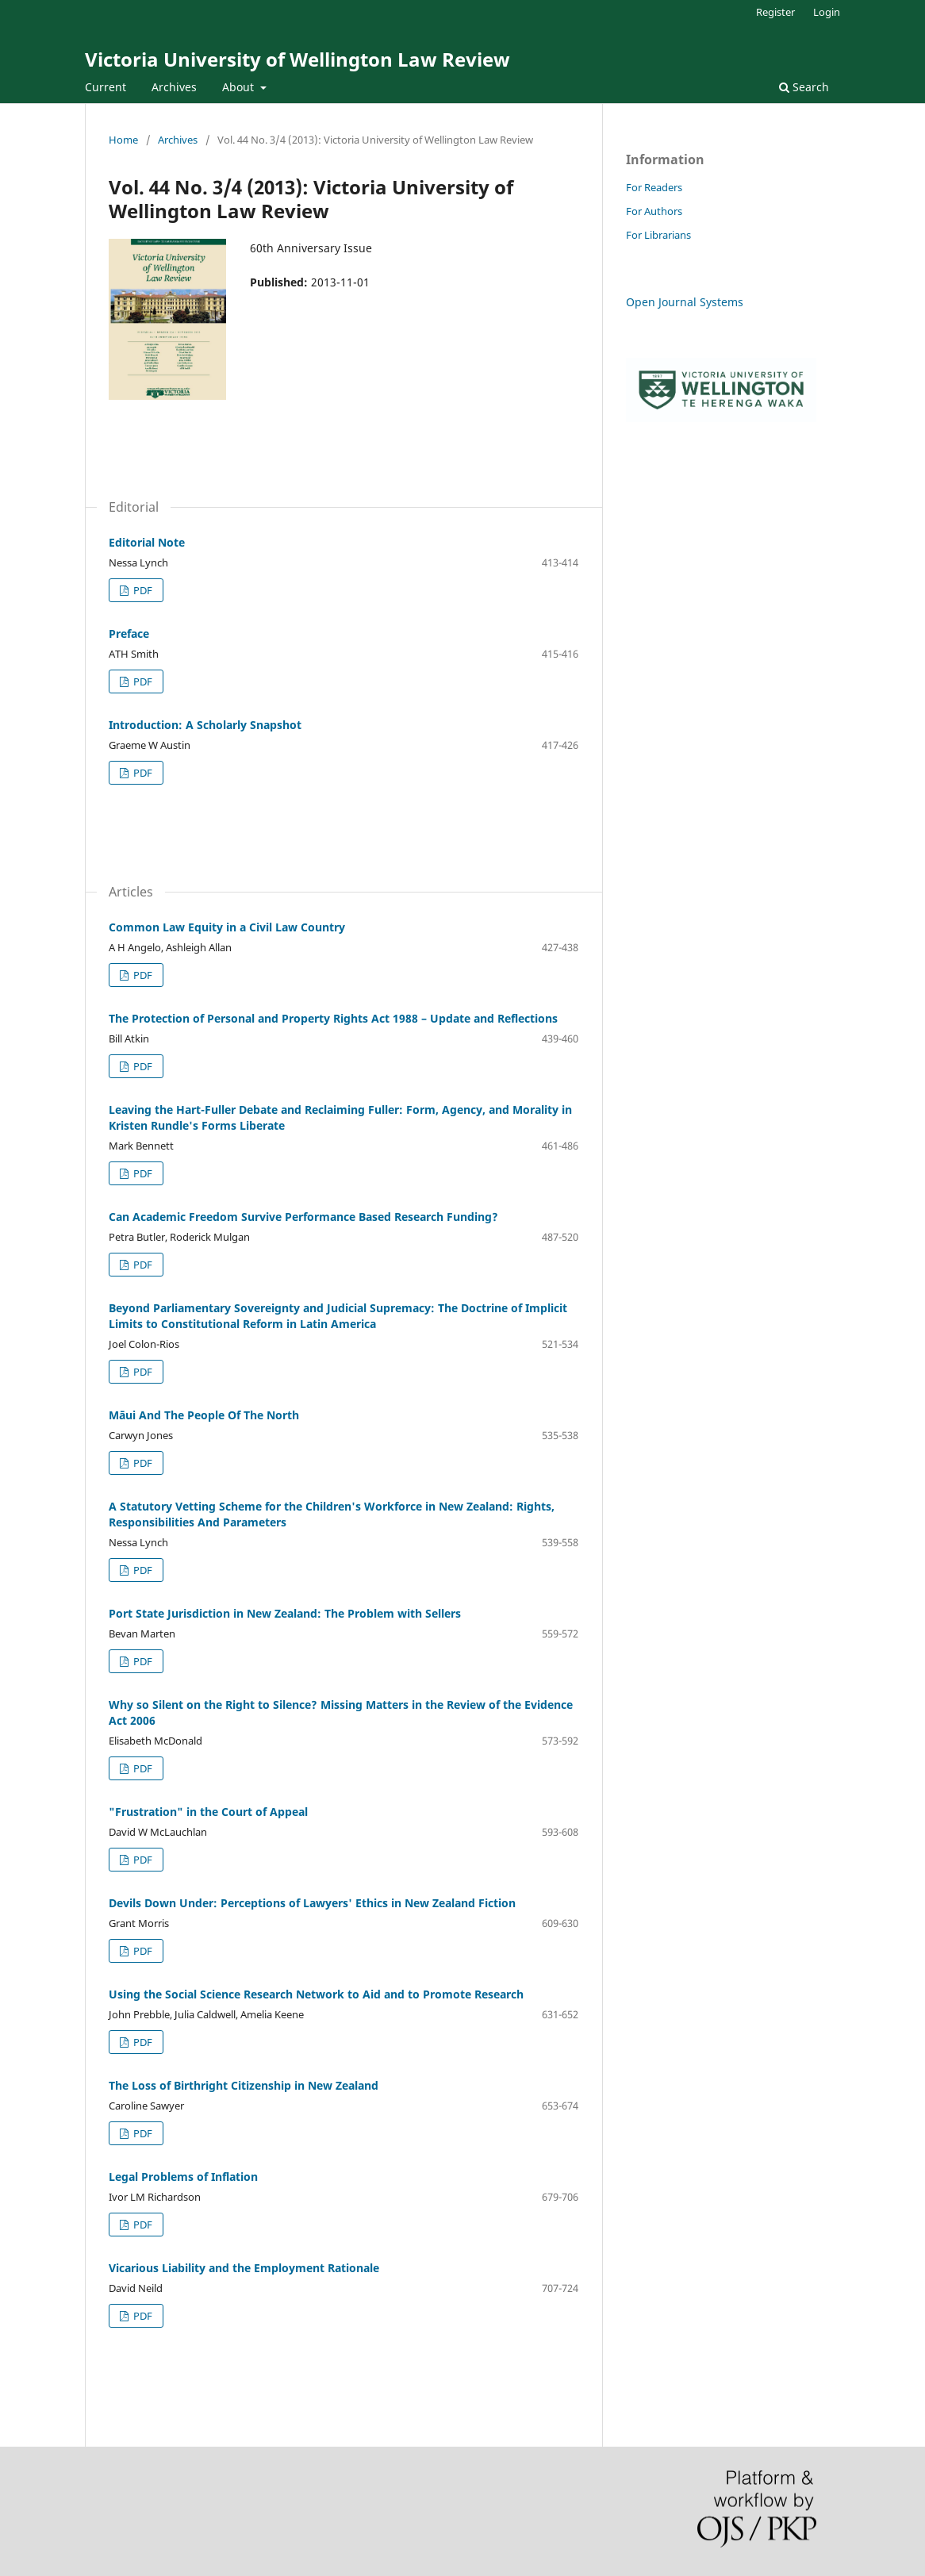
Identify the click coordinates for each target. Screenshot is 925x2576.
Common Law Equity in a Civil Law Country (227, 927)
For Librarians (658, 235)
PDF (141, 590)
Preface (129, 633)
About (239, 86)
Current (105, 86)
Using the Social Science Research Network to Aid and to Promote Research (316, 1994)
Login (826, 12)
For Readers (654, 187)
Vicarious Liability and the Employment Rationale (244, 2267)
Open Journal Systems (684, 301)
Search (804, 86)
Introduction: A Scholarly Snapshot (205, 724)
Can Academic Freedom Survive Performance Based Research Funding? (303, 1216)
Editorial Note (147, 542)
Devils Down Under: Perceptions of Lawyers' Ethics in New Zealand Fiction (312, 1902)
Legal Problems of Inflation (183, 2176)
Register (775, 12)
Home (123, 139)
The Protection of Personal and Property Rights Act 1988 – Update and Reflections (333, 1018)
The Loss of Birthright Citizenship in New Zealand (243, 2085)
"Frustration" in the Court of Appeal (208, 1811)
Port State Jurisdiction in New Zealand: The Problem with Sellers (285, 1613)
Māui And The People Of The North (204, 1414)
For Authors (654, 211)
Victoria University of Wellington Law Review (297, 59)
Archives (174, 86)
